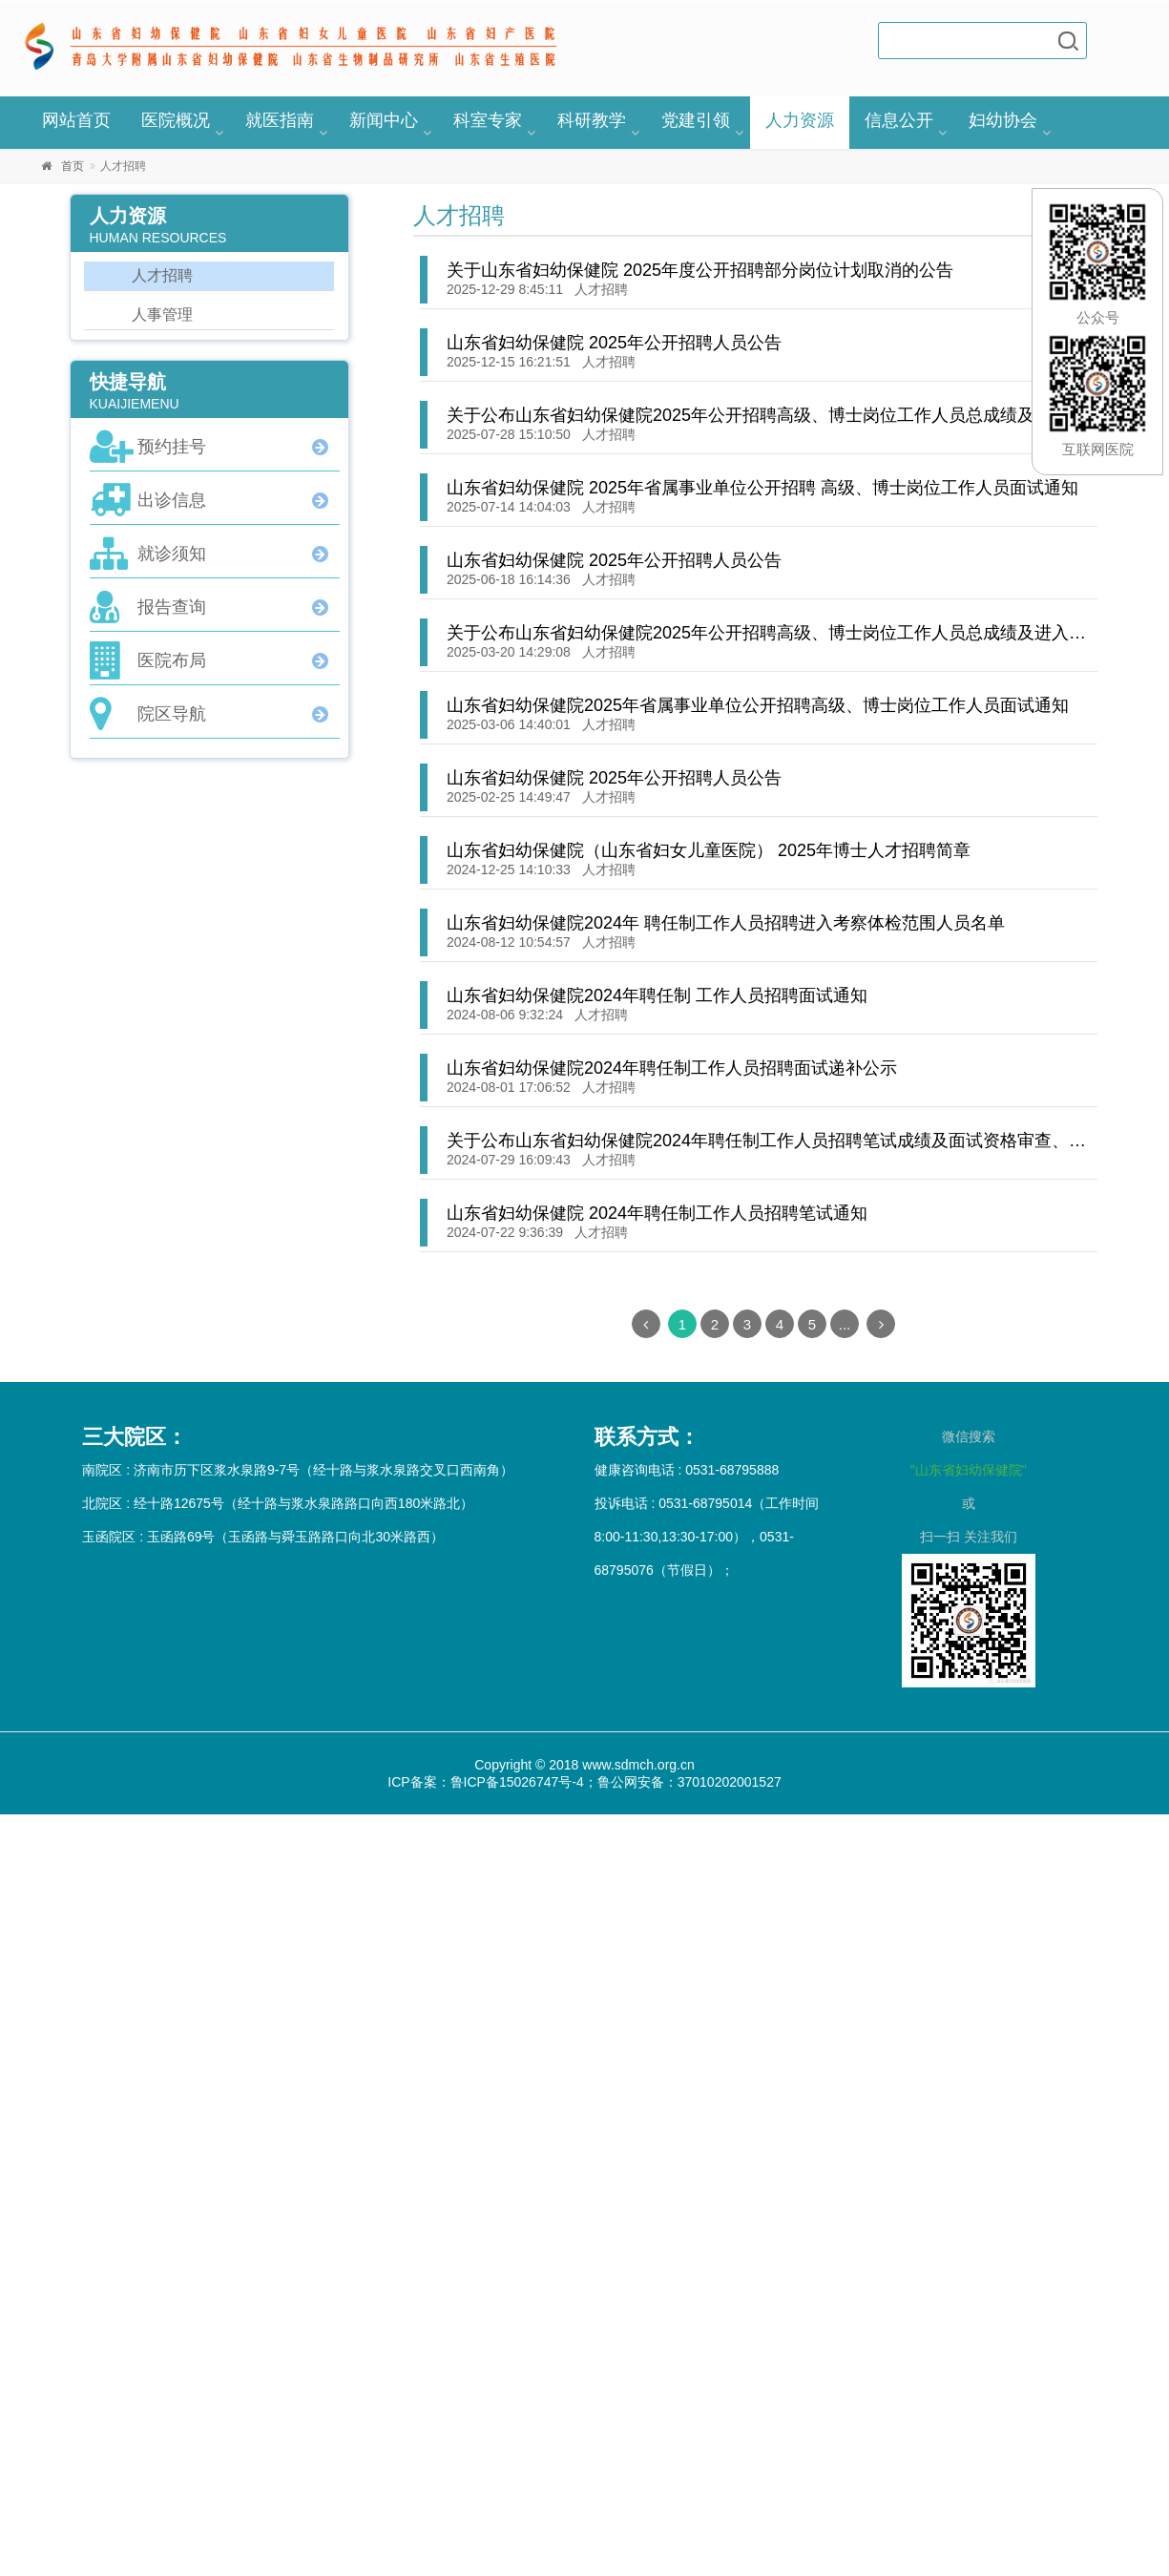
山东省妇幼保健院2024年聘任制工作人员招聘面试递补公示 (672, 1068)
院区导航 (171, 713)
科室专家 (487, 120)
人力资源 (799, 120)
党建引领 (695, 120)
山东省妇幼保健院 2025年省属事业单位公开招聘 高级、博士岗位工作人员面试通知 (762, 487)
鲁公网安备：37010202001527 (689, 1782)
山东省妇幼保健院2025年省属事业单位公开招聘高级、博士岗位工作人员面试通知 (758, 705)
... (845, 1324)
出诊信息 (171, 500)
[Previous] (646, 1323)
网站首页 (76, 120)
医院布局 (171, 660)
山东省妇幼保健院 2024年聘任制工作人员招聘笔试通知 (657, 1213)
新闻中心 (383, 120)
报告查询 (171, 607)
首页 (72, 166)
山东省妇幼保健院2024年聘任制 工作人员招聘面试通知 (657, 995)
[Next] (880, 1323)
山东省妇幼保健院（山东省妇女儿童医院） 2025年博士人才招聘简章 (709, 850)
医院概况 (175, 120)
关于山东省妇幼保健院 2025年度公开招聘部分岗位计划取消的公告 (700, 270)
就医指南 (279, 120)
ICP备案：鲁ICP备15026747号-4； (491, 1782)
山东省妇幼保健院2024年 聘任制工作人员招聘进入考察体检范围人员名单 (726, 922)
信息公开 (899, 120)
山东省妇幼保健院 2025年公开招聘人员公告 (614, 342)
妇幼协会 (1003, 120)
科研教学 (591, 120)
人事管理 (162, 314)
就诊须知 (171, 553)
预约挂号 (171, 446)
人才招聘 (601, 289)
